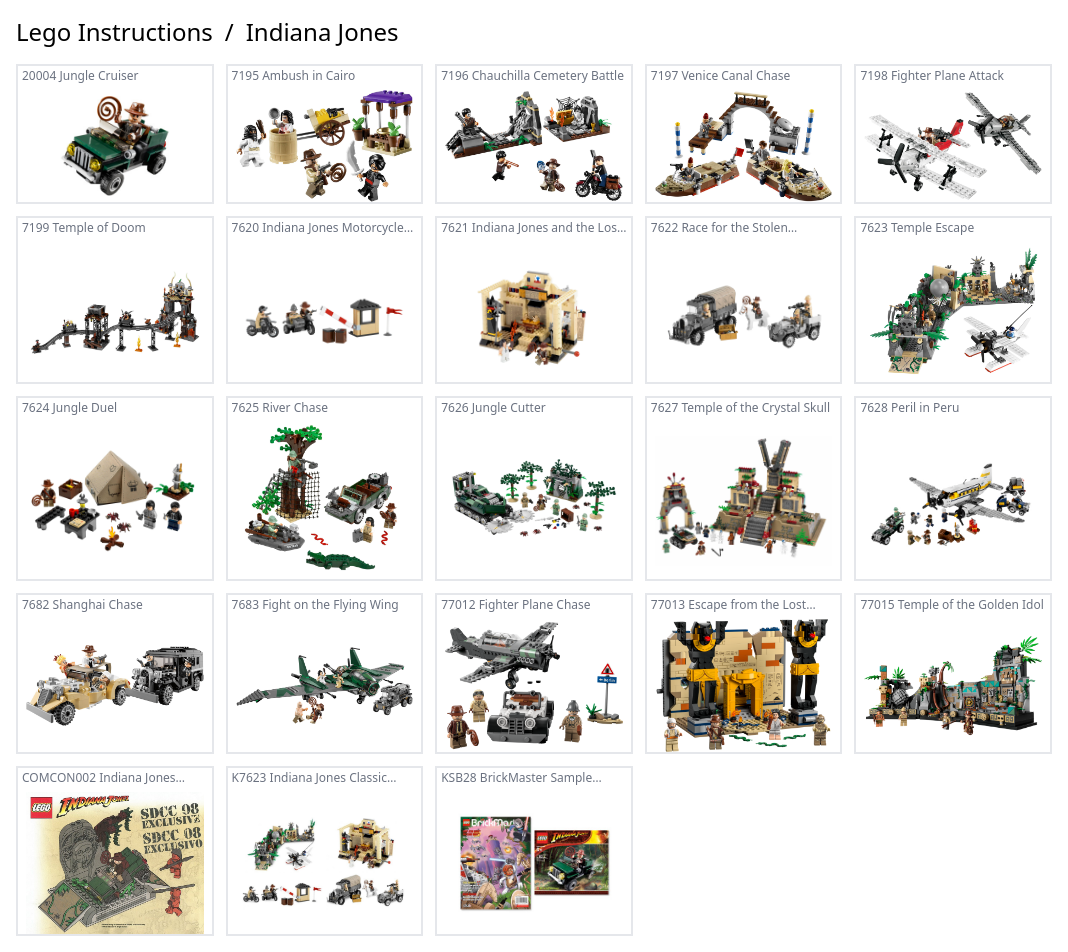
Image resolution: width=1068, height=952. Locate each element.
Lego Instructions (114, 32)
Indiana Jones (322, 32)
